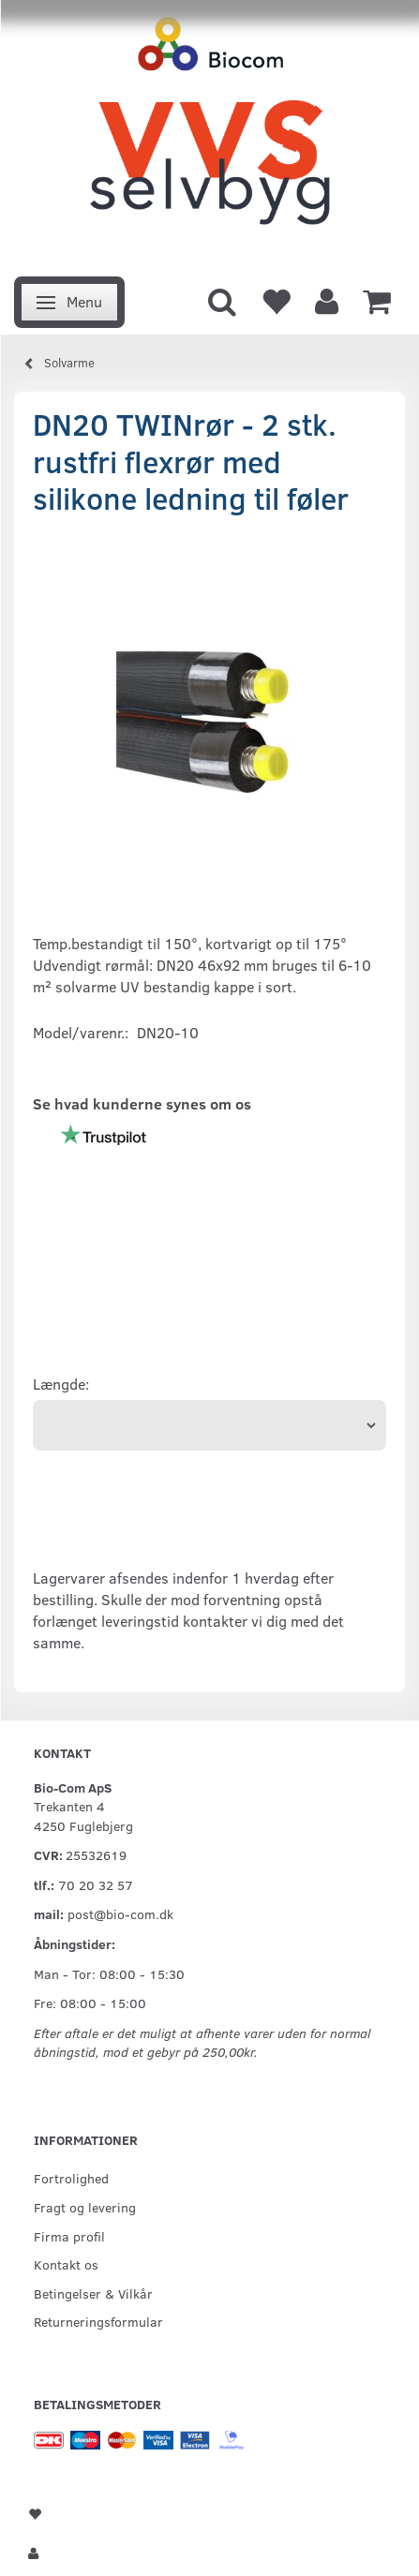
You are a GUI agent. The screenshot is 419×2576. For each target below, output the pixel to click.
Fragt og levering (85, 2206)
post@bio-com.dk (120, 1913)
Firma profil (69, 2235)
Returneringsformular (98, 2321)
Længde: (61, 1383)
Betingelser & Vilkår (93, 2293)
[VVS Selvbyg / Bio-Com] (209, 133)
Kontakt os (66, 2264)
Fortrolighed (71, 2177)
